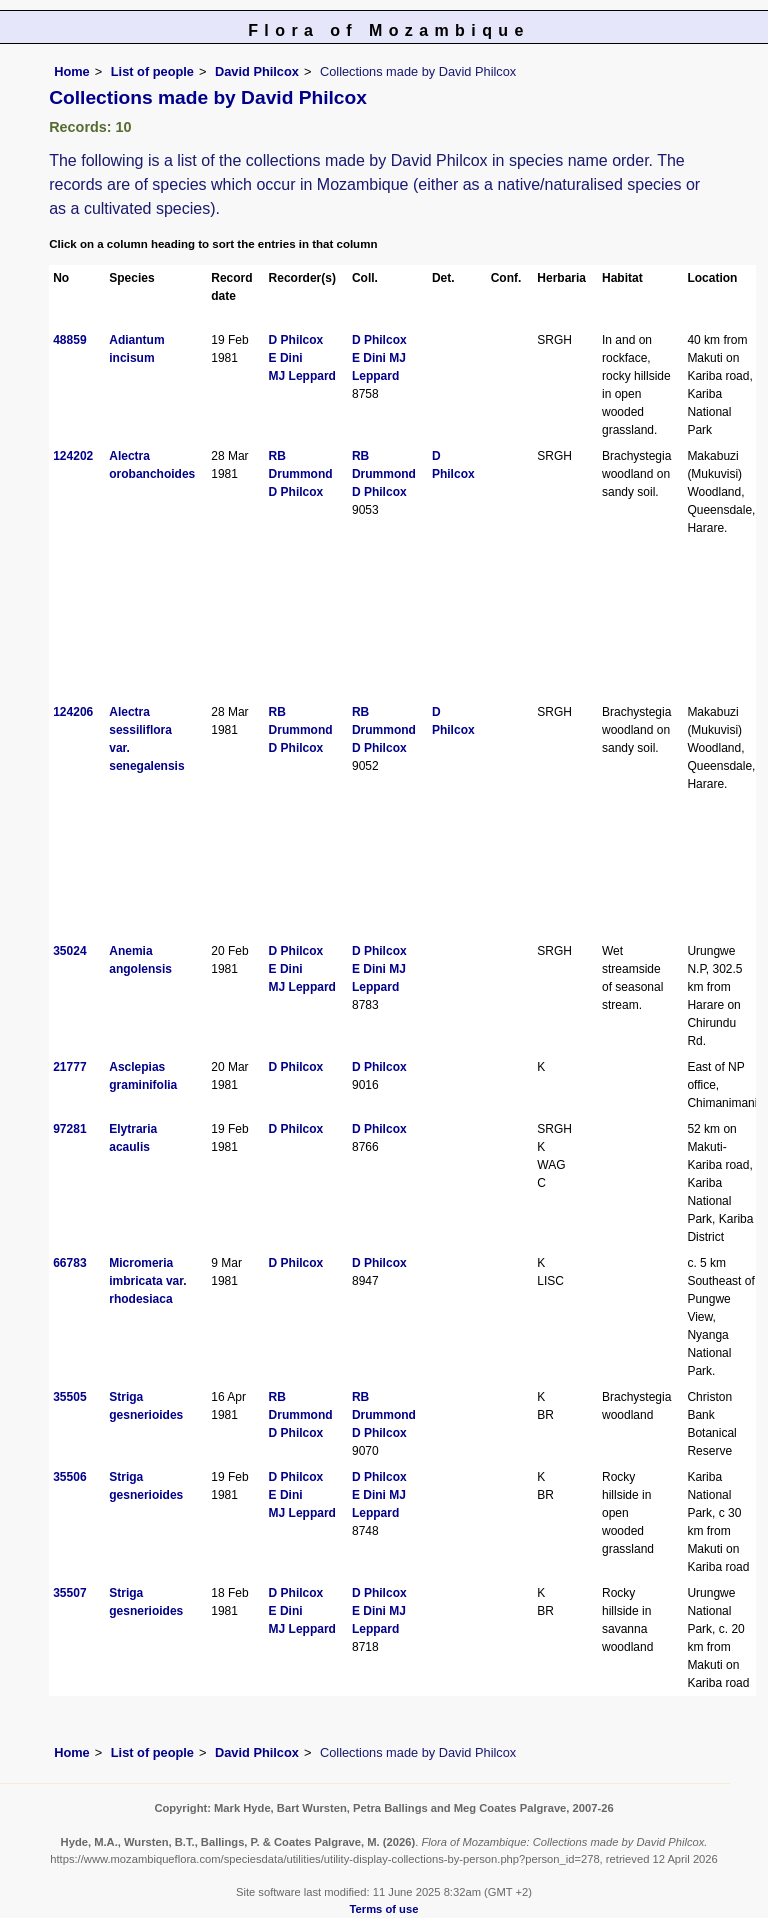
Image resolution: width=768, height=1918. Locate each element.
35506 (69, 1477)
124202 (73, 456)
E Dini (286, 358)
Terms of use (384, 1909)
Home (72, 71)
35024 (69, 951)
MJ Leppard (302, 376)
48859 (69, 340)
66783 (69, 1263)
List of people (152, 71)
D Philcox (296, 340)
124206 (73, 712)
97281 (69, 1129)
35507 (69, 1593)
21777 (69, 1067)
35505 (69, 1397)
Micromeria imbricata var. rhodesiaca (147, 1281)
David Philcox (257, 71)
